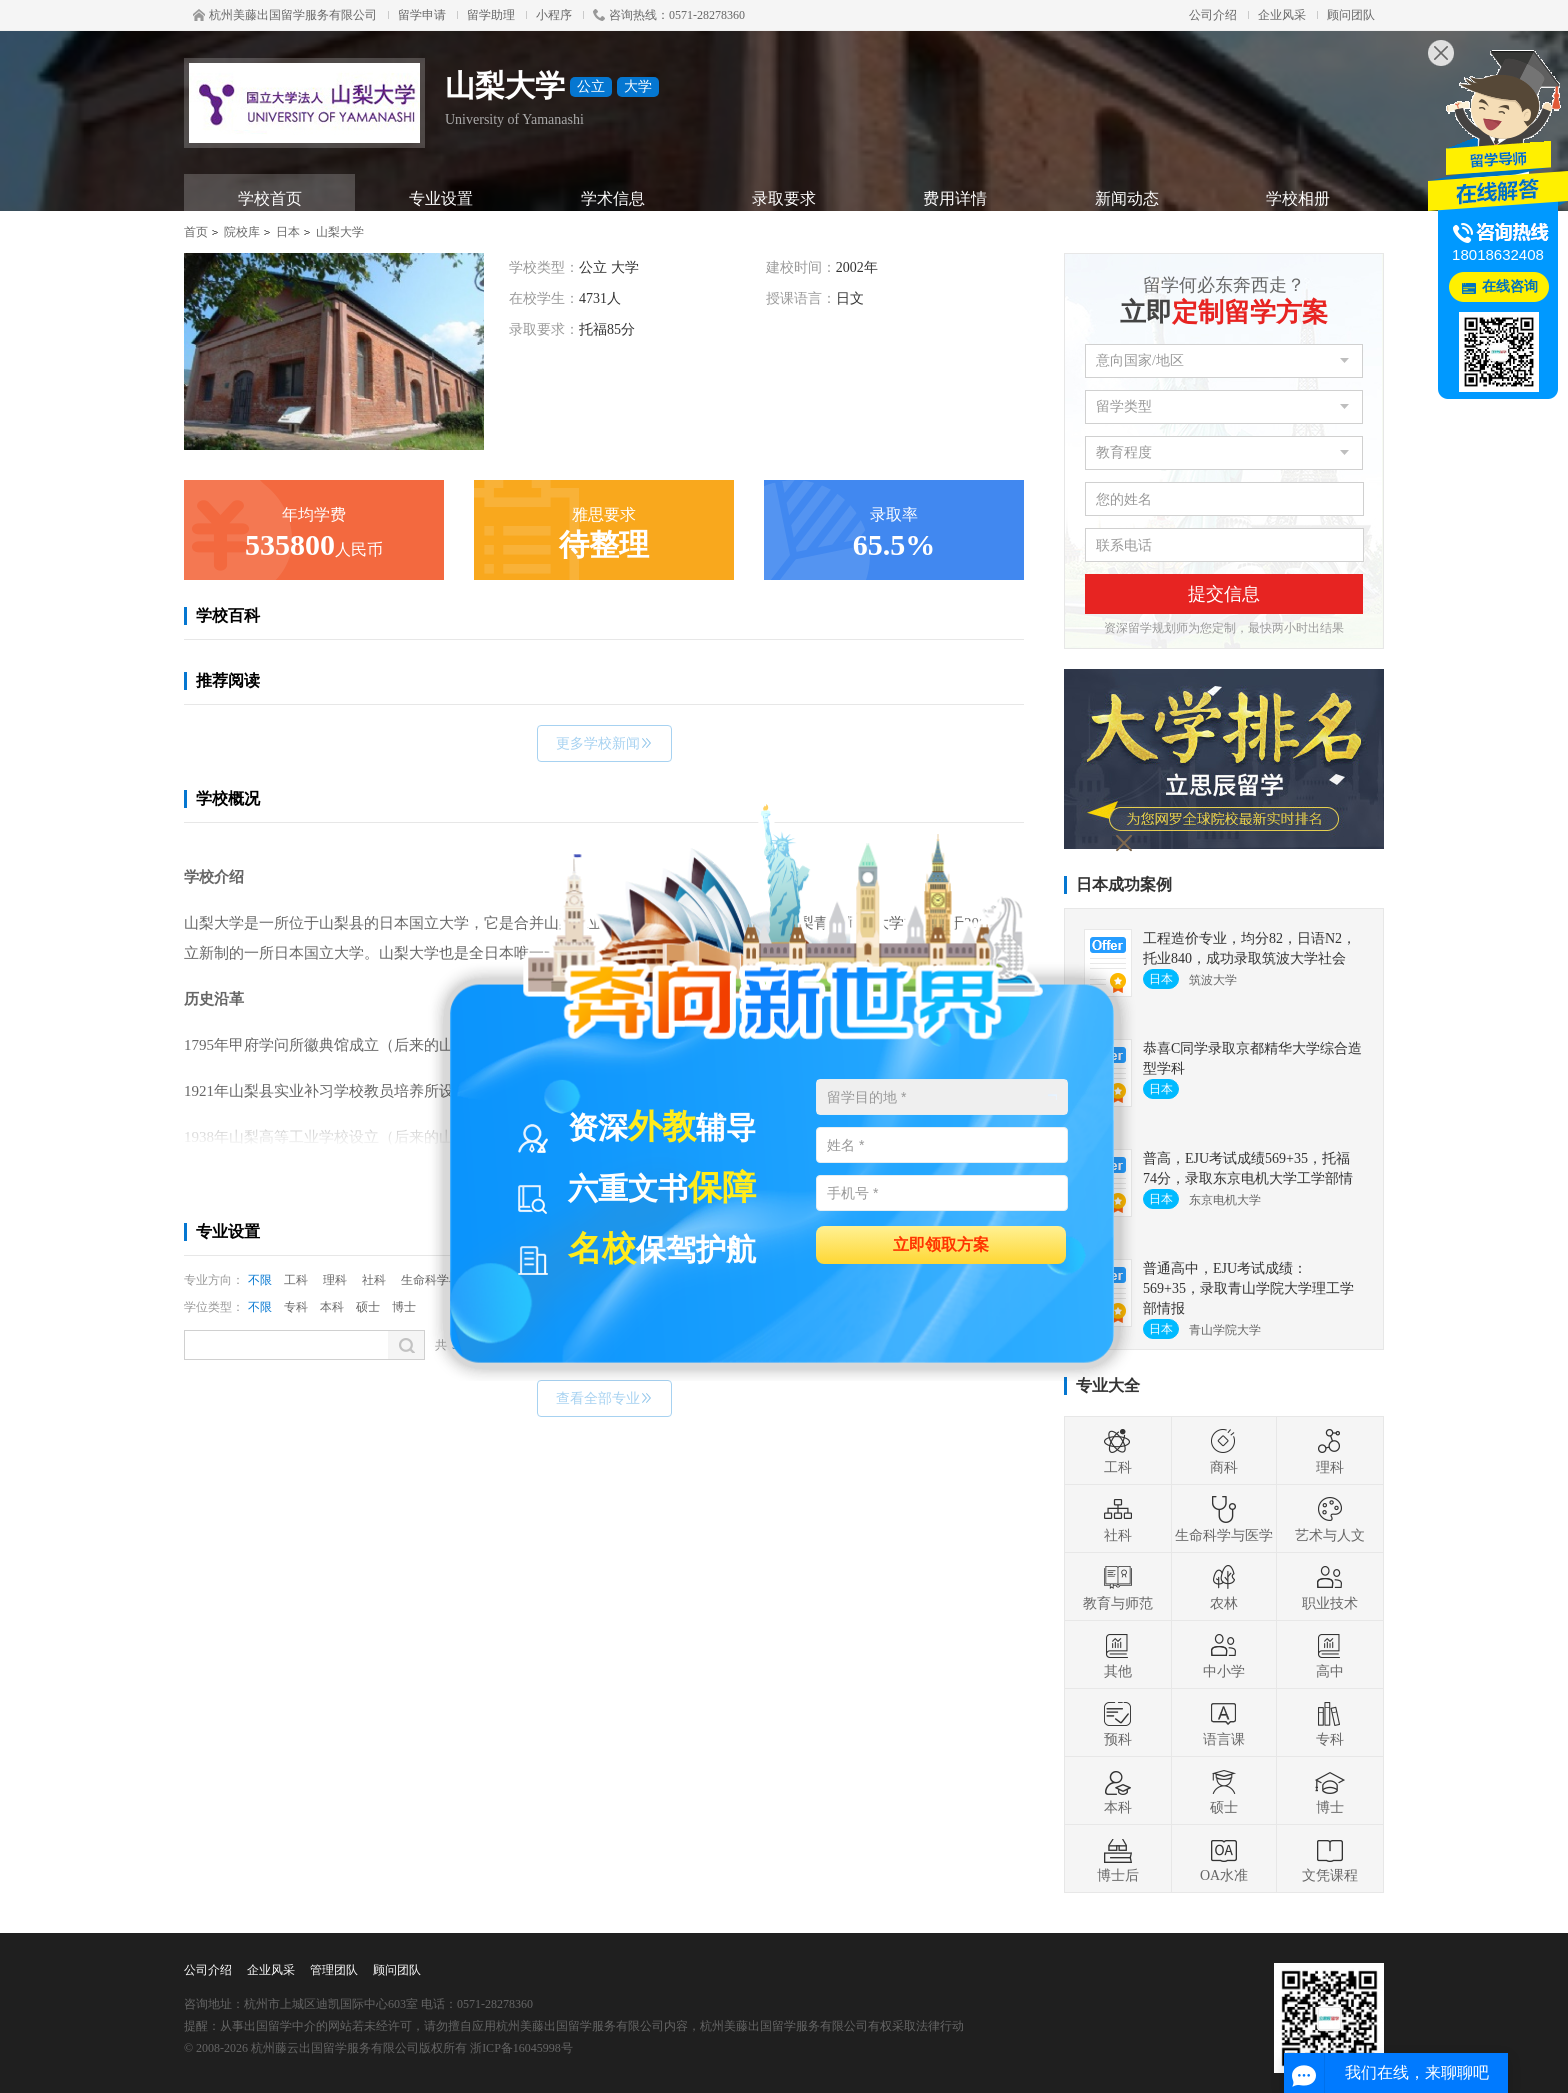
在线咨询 (1510, 286)
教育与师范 (1118, 1587)
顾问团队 (1351, 15)
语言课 (1224, 1723)
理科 (335, 1280)
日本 (288, 232)
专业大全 (1108, 1385)
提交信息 (1224, 594)
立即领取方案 (941, 1243)
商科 (1224, 1451)
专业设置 (441, 198)
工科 (296, 1280)
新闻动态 (1127, 198)
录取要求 (784, 198)
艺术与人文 (1330, 1519)
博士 (404, 1307)
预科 (1118, 1723)
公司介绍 (1213, 15)
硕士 (368, 1307)
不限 (260, 1280)
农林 (1224, 1587)
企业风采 (1282, 15)
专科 (296, 1307)
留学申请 (422, 15)
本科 (332, 1307)
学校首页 (270, 198)
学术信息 (613, 198)
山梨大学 (340, 232)
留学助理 (491, 15)
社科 (374, 1280)
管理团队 (334, 1970)
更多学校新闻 (604, 743)
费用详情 (955, 198)
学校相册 (1298, 198)
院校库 (242, 232)
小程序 (554, 15)
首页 (196, 232)
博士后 (1118, 1859)
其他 (1118, 1655)
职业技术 (1330, 1587)
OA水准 (1224, 1859)
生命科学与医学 (1224, 1519)
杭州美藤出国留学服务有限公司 (285, 15)
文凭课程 (1330, 1859)
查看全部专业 (604, 1398)
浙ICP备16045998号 (521, 2048)
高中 (1330, 1655)
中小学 (1224, 1655)
